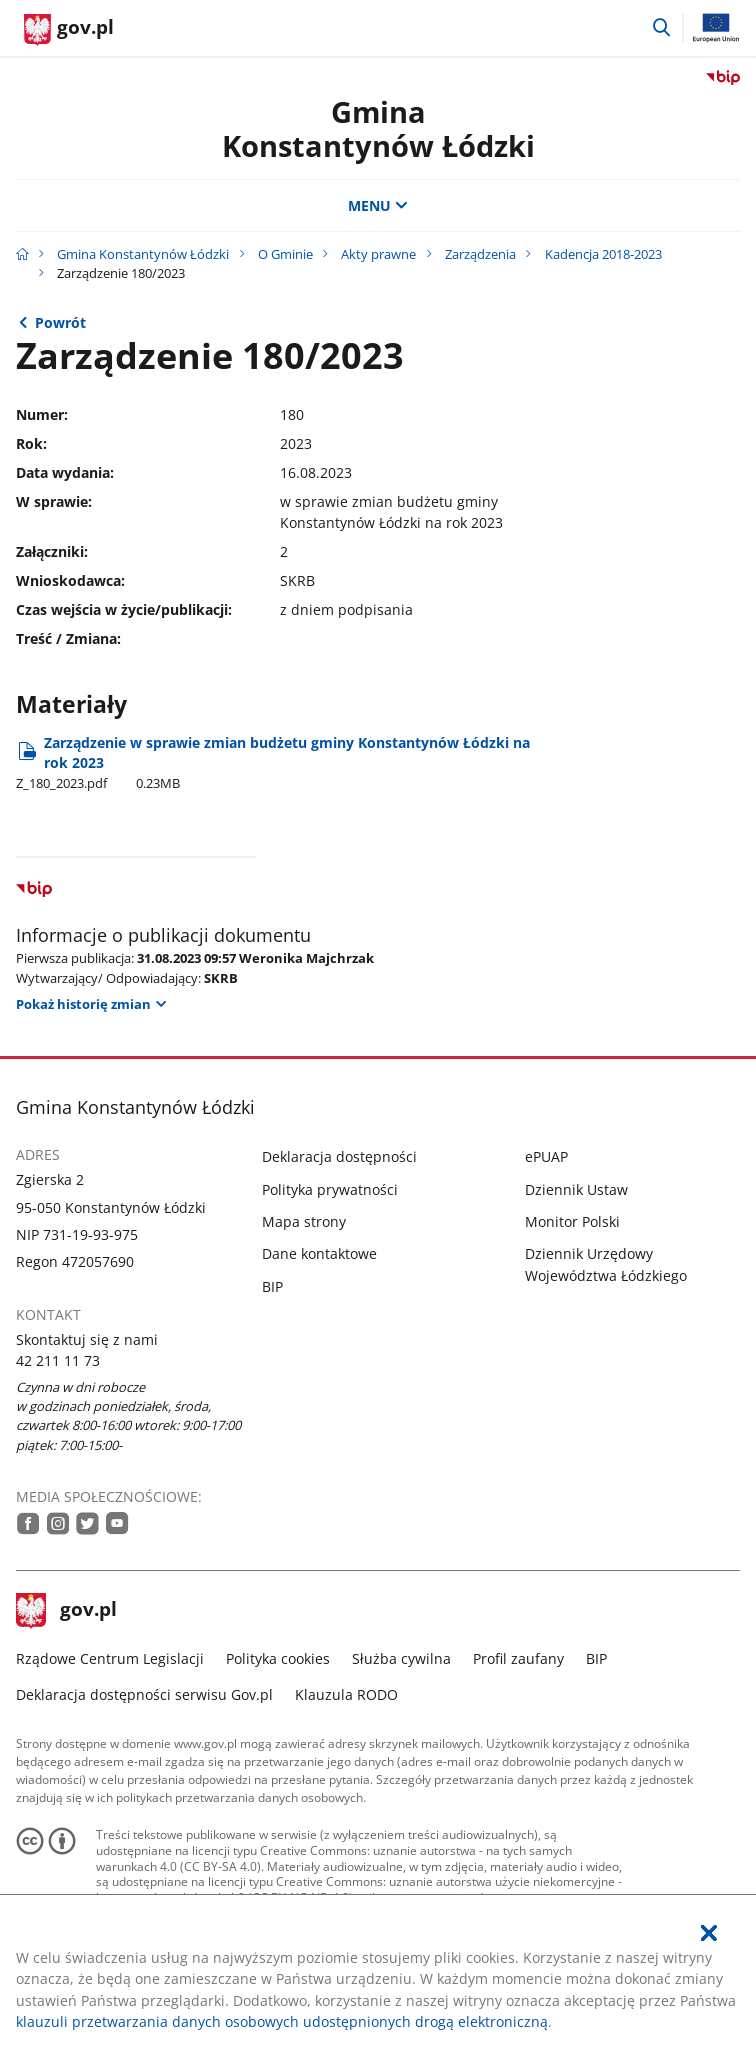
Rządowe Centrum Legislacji (110, 1658)
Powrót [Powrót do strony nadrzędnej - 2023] (60, 322)
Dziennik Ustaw (576, 1189)
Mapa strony (304, 1221)
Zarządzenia (480, 254)
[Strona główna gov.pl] (69, 30)
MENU (378, 205)
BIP (272, 1286)
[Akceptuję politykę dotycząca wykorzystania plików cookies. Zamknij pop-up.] (709, 1933)
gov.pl (67, 1611)
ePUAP (546, 1156)
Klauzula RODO (346, 1694)
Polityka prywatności (330, 1189)
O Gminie (285, 254)
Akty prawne (378, 254)
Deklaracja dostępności (339, 1156)
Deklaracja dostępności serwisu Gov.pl (144, 1694)
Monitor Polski (572, 1221)
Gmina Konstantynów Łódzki (378, 129)
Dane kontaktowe (319, 1253)
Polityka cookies (278, 1658)
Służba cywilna (401, 1658)
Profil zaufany (518, 1658)
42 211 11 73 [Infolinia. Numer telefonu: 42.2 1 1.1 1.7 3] (58, 1360)
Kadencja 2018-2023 (603, 254)
